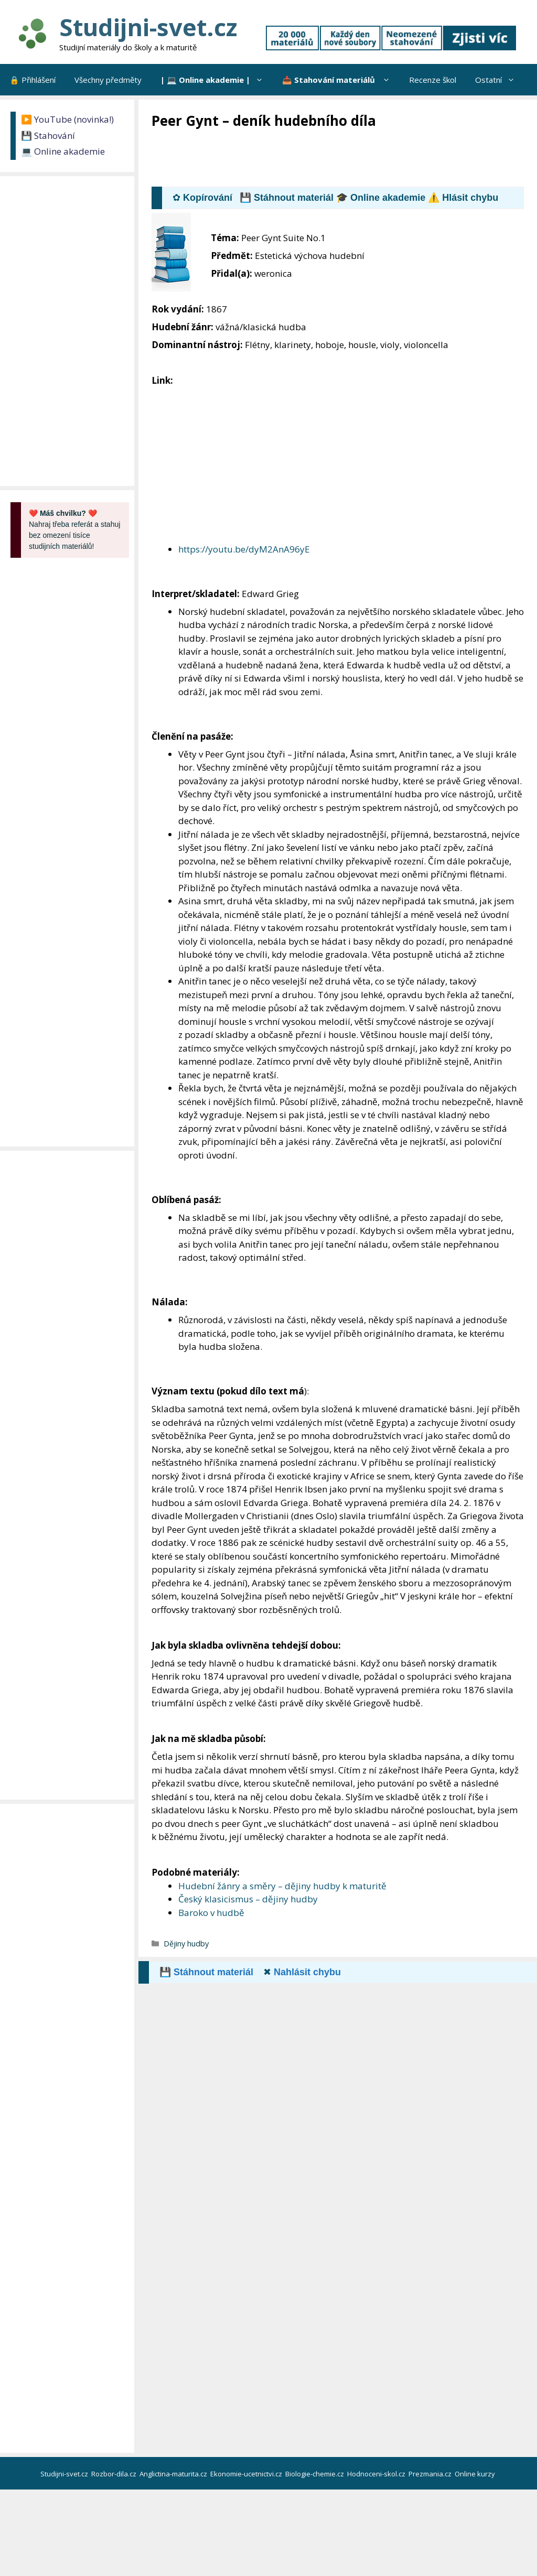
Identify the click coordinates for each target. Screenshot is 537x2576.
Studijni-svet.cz (148, 27)
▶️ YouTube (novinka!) (67, 119)
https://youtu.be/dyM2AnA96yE (244, 549)
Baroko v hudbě (211, 1913)
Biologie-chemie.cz (315, 2473)
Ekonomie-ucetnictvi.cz (247, 2473)
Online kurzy (476, 2473)
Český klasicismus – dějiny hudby (248, 1899)
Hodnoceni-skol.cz (377, 2473)
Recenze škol (432, 79)
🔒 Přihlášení (32, 79)
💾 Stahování (48, 135)
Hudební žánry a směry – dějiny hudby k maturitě (282, 1886)
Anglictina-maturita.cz (174, 2473)
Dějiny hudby (186, 1944)
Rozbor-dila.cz (114, 2473)
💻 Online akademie (63, 151)
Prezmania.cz (431, 2473)
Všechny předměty (108, 79)
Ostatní (499, 79)
